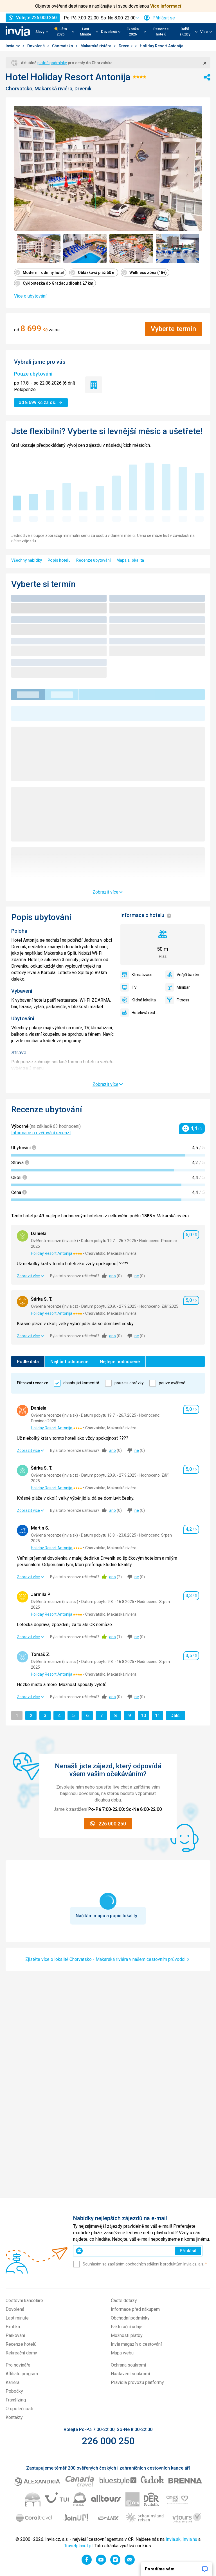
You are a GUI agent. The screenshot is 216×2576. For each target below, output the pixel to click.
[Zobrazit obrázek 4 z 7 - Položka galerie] (177, 248)
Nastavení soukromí (130, 2373)
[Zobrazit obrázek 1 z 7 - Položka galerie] (38, 248)
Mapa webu (122, 2353)
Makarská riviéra (96, 46)
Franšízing (16, 2400)
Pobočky (14, 2391)
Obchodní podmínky (130, 2318)
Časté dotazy (124, 2300)
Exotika (13, 2326)
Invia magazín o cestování (136, 2344)
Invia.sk (173, 2539)
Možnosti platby (127, 2335)
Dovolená (36, 46)
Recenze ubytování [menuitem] (93, 560)
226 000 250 (108, 2440)
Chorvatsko (63, 46)
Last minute (17, 2318)
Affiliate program (22, 2373)
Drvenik (126, 46)
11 (159, 1715)
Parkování (15, 2335)
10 (145, 1715)
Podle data (28, 1361)
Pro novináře (18, 2365)
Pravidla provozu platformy (137, 2382)
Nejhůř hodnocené (69, 1361)
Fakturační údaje (126, 2326)
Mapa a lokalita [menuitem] (130, 560)
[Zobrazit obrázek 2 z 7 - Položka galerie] (85, 248)
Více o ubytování (30, 296)
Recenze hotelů (161, 31)
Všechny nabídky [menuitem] (26, 560)
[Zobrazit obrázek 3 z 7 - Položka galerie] (131, 248)
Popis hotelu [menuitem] (59, 560)
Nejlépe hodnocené (120, 1361)
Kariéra (12, 2382)
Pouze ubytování (33, 374)
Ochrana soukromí (128, 2365)
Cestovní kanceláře (24, 2300)
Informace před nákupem (135, 2309)
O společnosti (19, 2408)
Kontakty (14, 2417)
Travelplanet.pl (78, 2545)
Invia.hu (190, 2539)
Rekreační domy (21, 2353)
